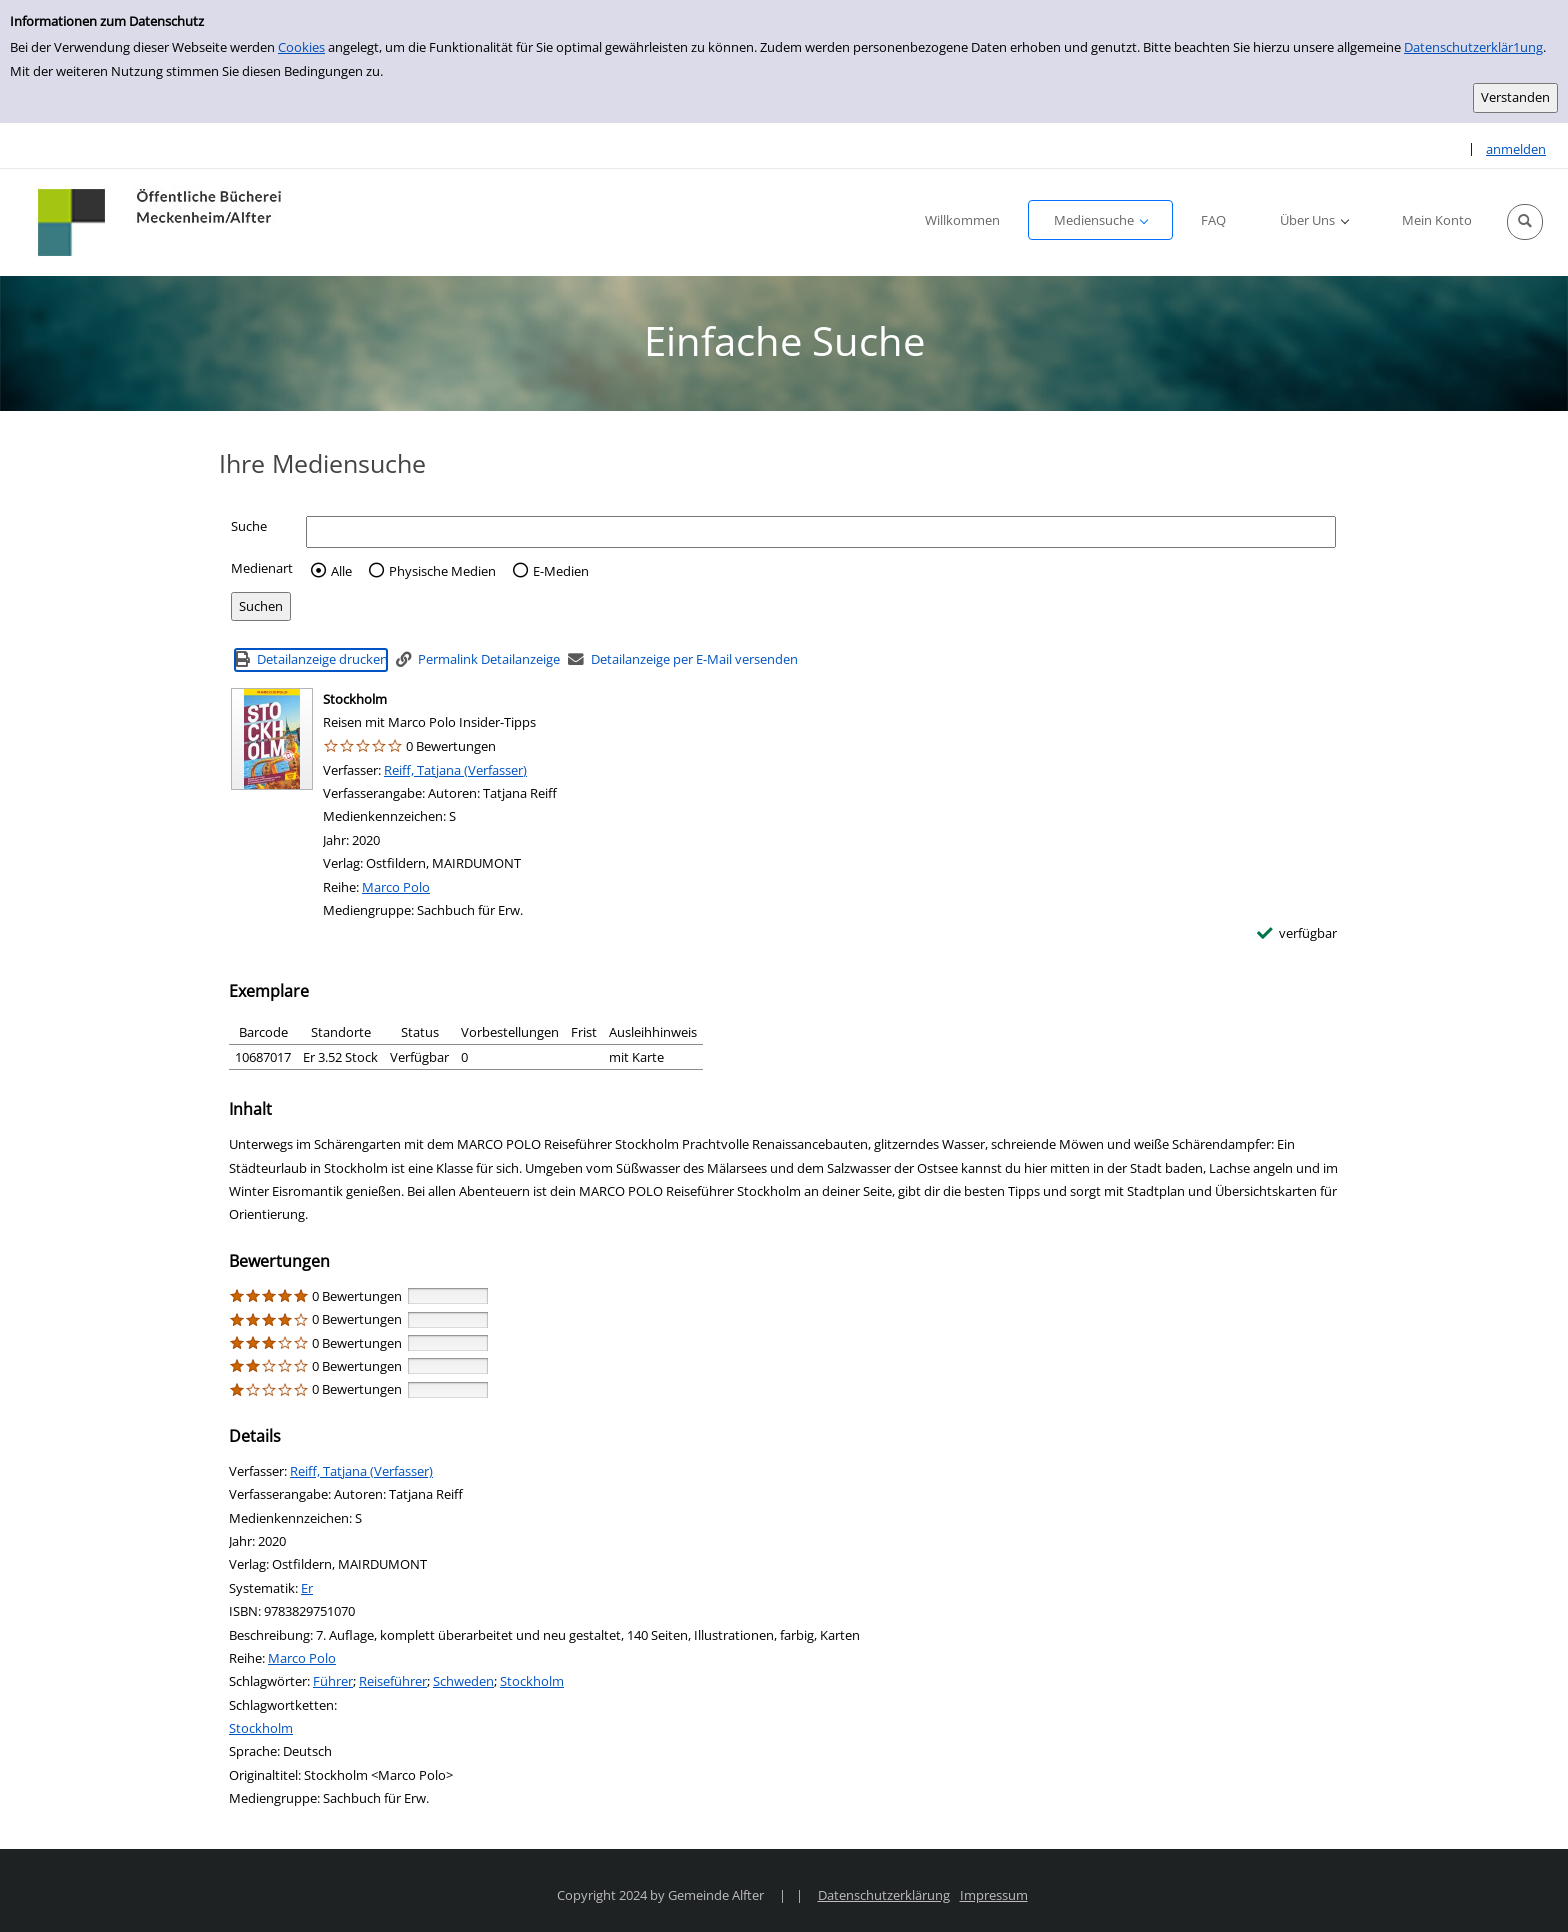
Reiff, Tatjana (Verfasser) (455, 770)
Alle (341, 571)
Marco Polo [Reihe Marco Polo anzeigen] (396, 887)
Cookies (301, 47)
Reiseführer (393, 1681)
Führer (333, 1681)
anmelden (1516, 149)
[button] (1525, 222)
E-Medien (561, 571)
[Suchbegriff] (821, 531)
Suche (249, 526)
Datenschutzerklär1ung (1473, 47)
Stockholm (532, 1681)
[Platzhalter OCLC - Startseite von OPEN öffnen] (161, 222)
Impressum (994, 1895)
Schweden (463, 1681)
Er (307, 1588)
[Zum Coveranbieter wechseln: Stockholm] (272, 739)
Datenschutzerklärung (884, 1895)
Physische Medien (442, 571)
